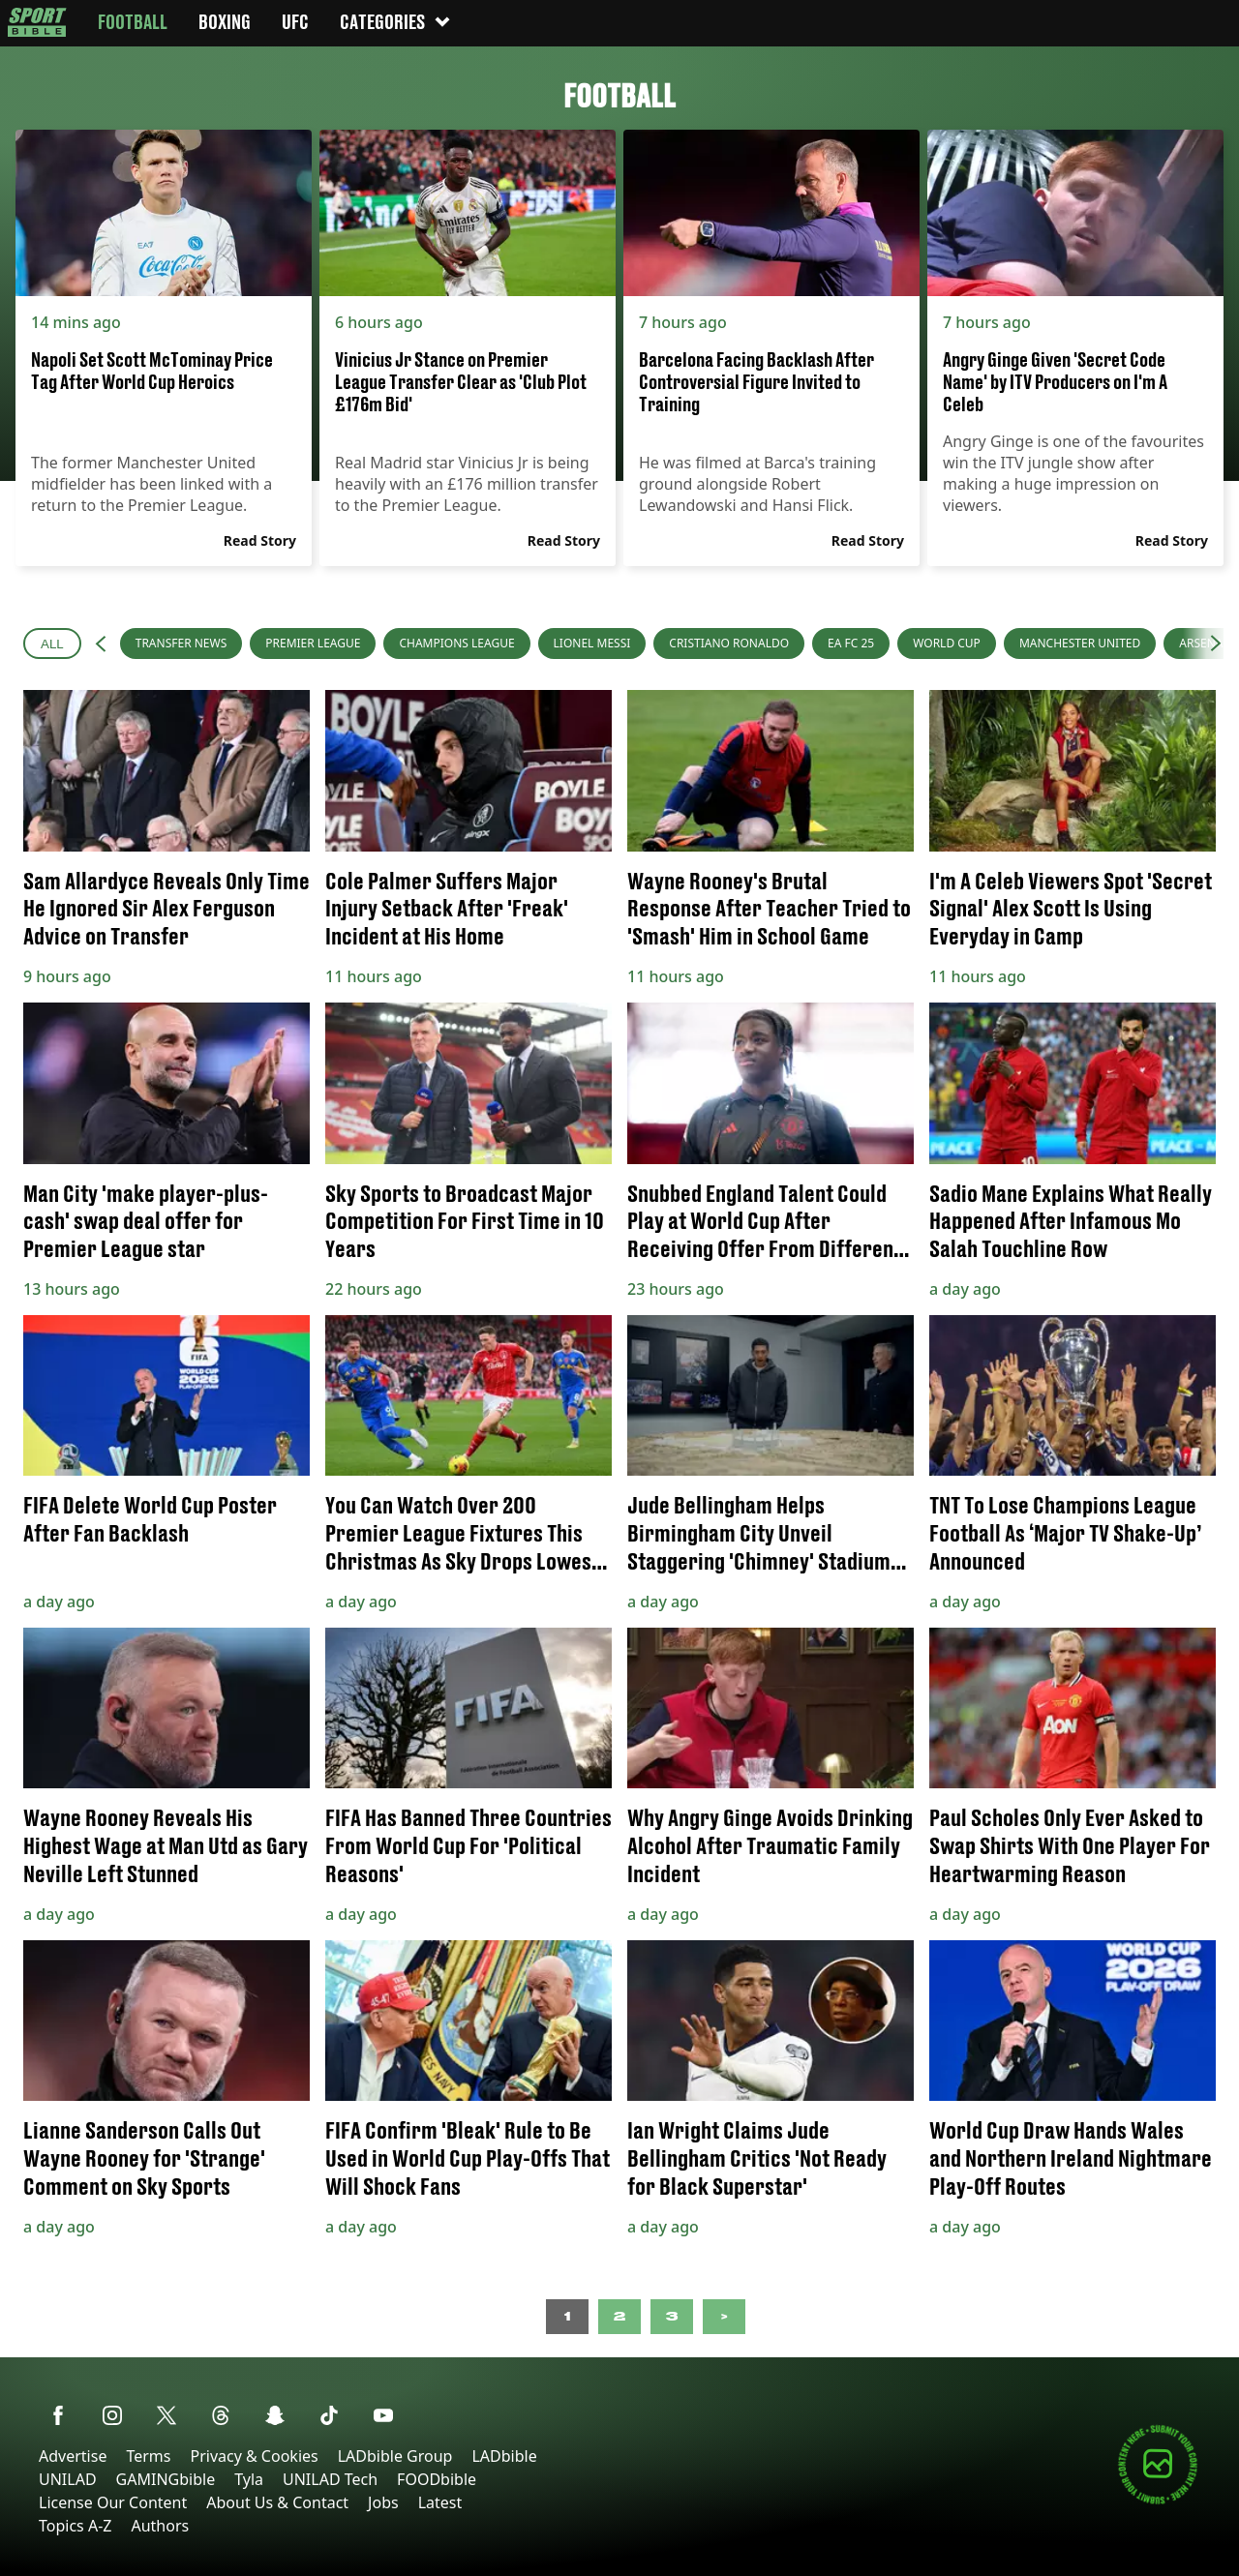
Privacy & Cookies (253, 2456)
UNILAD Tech (330, 2479)
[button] (100, 643)
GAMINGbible (166, 2479)
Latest (440, 2502)
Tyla (248, 2479)
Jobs (383, 2502)
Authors (160, 2525)
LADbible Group (395, 2456)
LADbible (503, 2456)
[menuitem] (181, 643)
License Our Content (113, 2502)
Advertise (72, 2456)
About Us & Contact (277, 2502)
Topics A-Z (75, 2525)
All (52, 644)
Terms (148, 2456)
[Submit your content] (1157, 2501)
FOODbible (436, 2479)
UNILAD (68, 2479)
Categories (396, 22)
